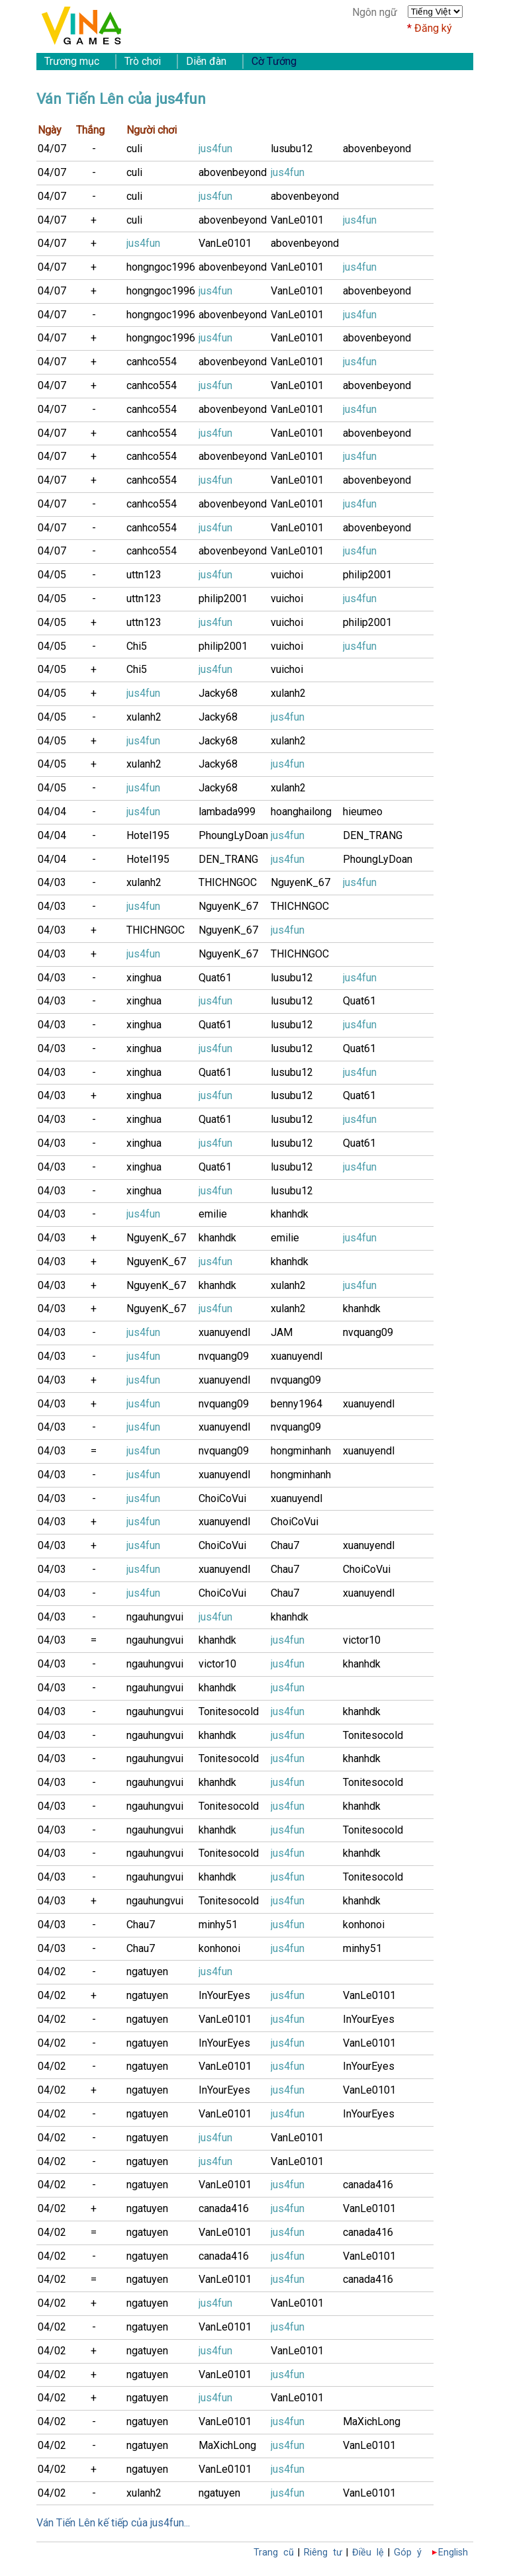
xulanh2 (288, 693)
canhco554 (151, 361)
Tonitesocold (229, 1711)
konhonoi (364, 1924)
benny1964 (296, 1404)
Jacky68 (218, 693)
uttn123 (144, 574)
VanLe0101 (297, 220)
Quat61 (215, 977)
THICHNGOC (228, 882)
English (453, 2552)
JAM (282, 1332)
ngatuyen (147, 1971)
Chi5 (136, 646)
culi (134, 148)
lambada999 (227, 811)
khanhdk (289, 1214)
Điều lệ (368, 2552)
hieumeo (363, 811)
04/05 (52, 574)
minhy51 (218, 1924)
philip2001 (367, 574)
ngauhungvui (154, 1617)
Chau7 (285, 1545)
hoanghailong (301, 811)
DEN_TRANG (372, 835)
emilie (213, 1214)
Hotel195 (147, 835)
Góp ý (408, 2552)
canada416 (368, 2184)
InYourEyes (224, 1995)
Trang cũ (274, 2552)
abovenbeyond (377, 148)
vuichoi (287, 574)
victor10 (362, 1640)
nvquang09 (368, 1332)
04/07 (52, 148)
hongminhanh (301, 1450)
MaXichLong (371, 2421)
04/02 (52, 1971)
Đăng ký (433, 28)
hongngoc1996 (160, 267)
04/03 (52, 882)
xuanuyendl (224, 1332)
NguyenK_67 (300, 882)
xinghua (144, 977)
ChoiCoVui (222, 1498)
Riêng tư (323, 2552)
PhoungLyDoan (233, 835)
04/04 (52, 811)
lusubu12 (292, 148)
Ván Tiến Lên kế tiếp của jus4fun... (113, 2522)
